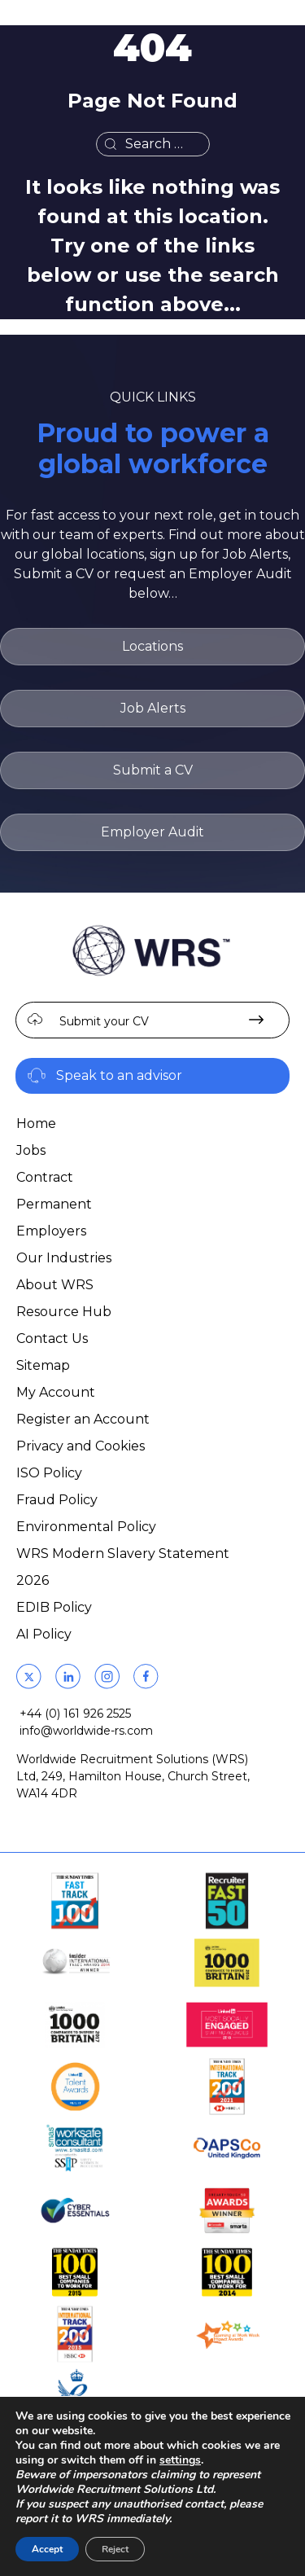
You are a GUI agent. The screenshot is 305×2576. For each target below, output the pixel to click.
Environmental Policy (86, 1526)
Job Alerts (152, 708)
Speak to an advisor (119, 1075)
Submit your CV (104, 1021)
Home (36, 1123)
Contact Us (52, 1338)
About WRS (55, 1284)
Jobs (31, 1150)
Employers (51, 1231)
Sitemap (43, 1365)
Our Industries (63, 1258)
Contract (44, 1177)
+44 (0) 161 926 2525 (75, 1713)
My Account (55, 1392)
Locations (152, 646)
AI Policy (44, 1634)
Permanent (54, 1204)
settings (180, 2460)
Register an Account (83, 1419)
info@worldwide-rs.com (86, 1730)
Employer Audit (152, 832)
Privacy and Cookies (80, 1446)
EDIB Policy (54, 1607)
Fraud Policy (57, 1499)
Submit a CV (153, 770)
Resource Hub (63, 1311)
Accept (47, 2549)
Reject (115, 2549)
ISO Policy (49, 1473)
